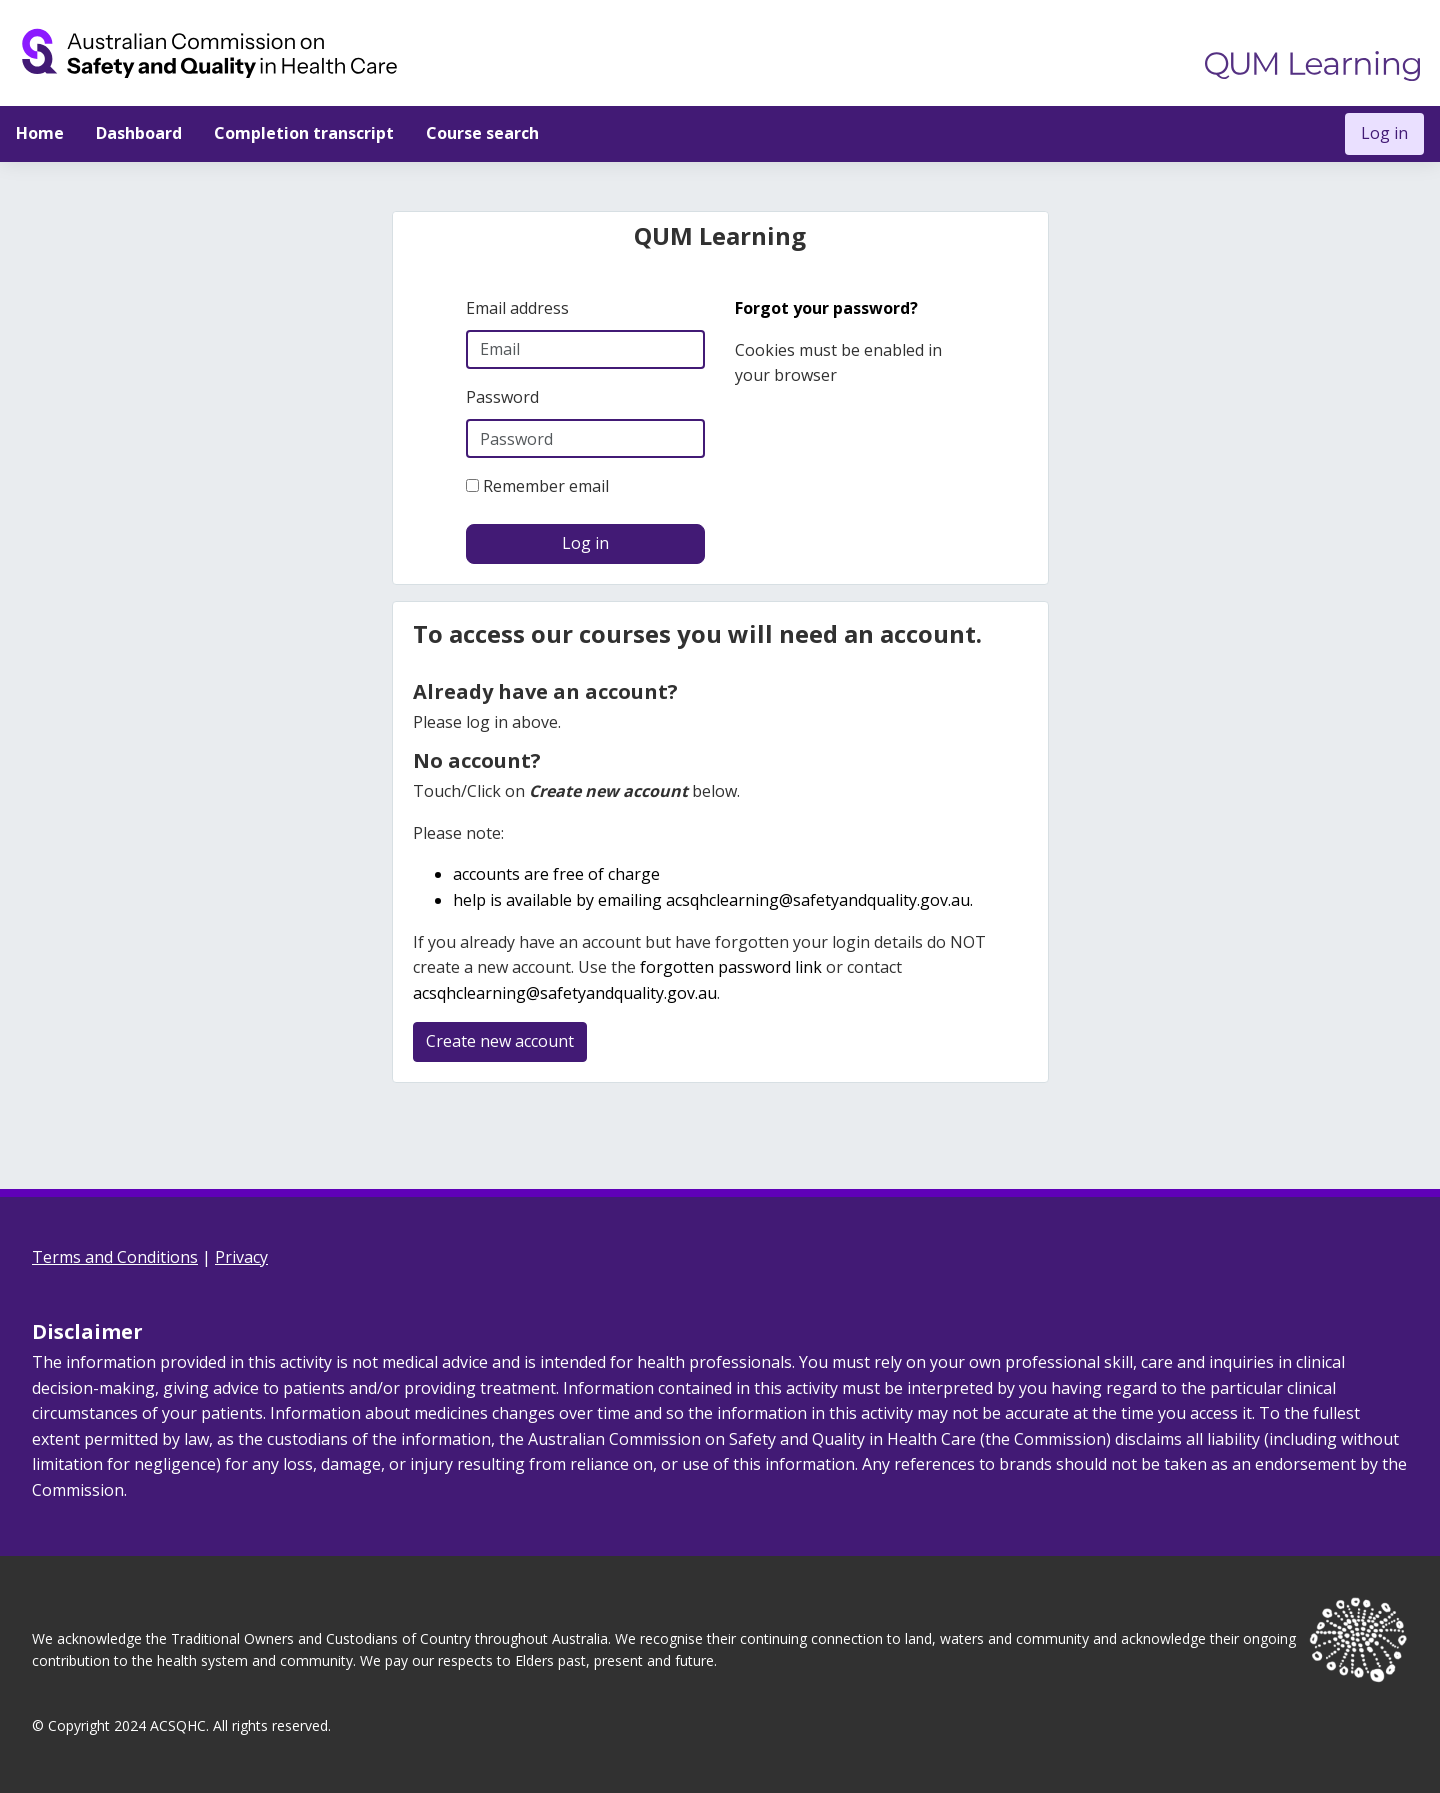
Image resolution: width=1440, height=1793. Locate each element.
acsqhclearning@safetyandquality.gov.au (818, 900)
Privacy (241, 1257)
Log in (1384, 133)
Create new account (500, 1041)
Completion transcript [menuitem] (304, 133)
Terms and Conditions (115, 1257)
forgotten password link (731, 967)
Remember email (546, 486)
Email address (517, 308)
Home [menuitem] (40, 133)
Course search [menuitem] (482, 133)
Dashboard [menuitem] (139, 133)
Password (502, 397)
